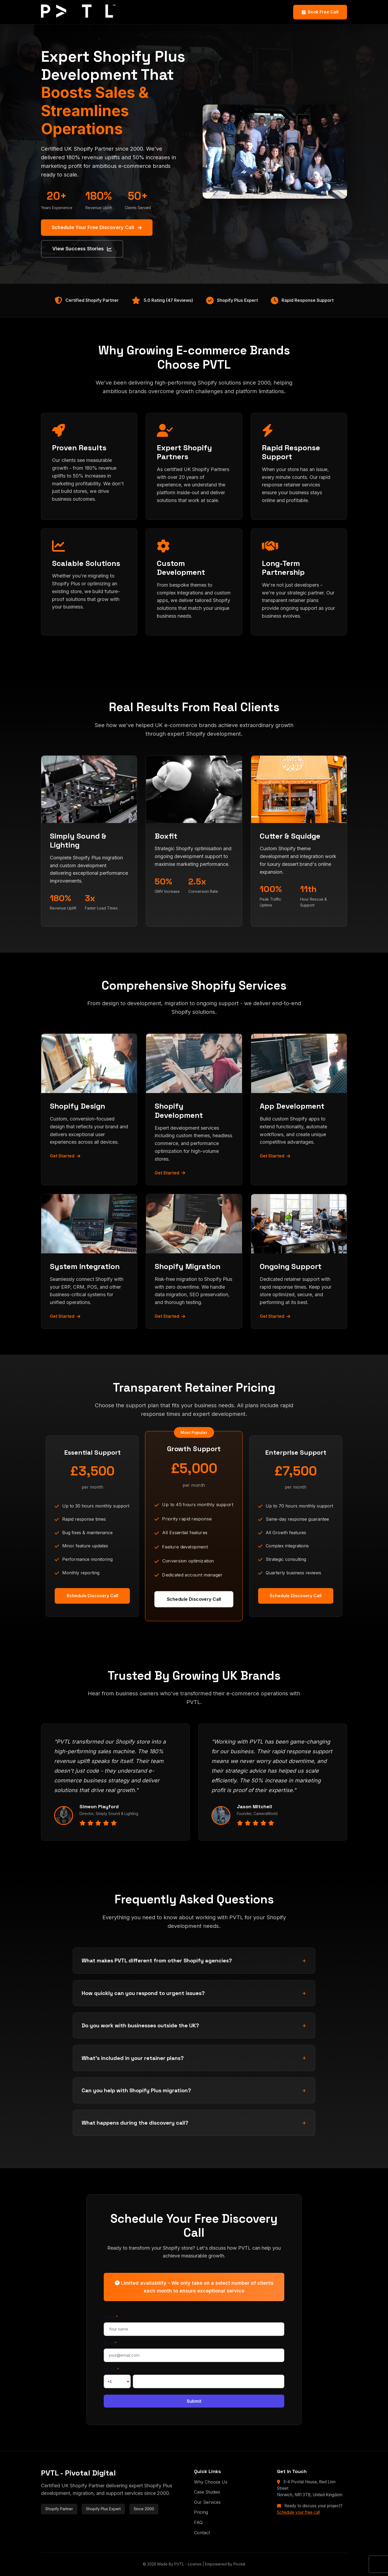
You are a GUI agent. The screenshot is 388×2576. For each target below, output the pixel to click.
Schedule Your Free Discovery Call (97, 227)
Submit (194, 2401)
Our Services (207, 2502)
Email (110, 2343)
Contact (202, 2532)
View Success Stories (82, 248)
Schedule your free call (298, 2512)
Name (111, 2317)
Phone (111, 2369)
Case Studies (207, 2492)
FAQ (198, 2522)
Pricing (201, 2512)
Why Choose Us (210, 2482)
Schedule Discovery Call (92, 1595)
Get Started (65, 1156)
